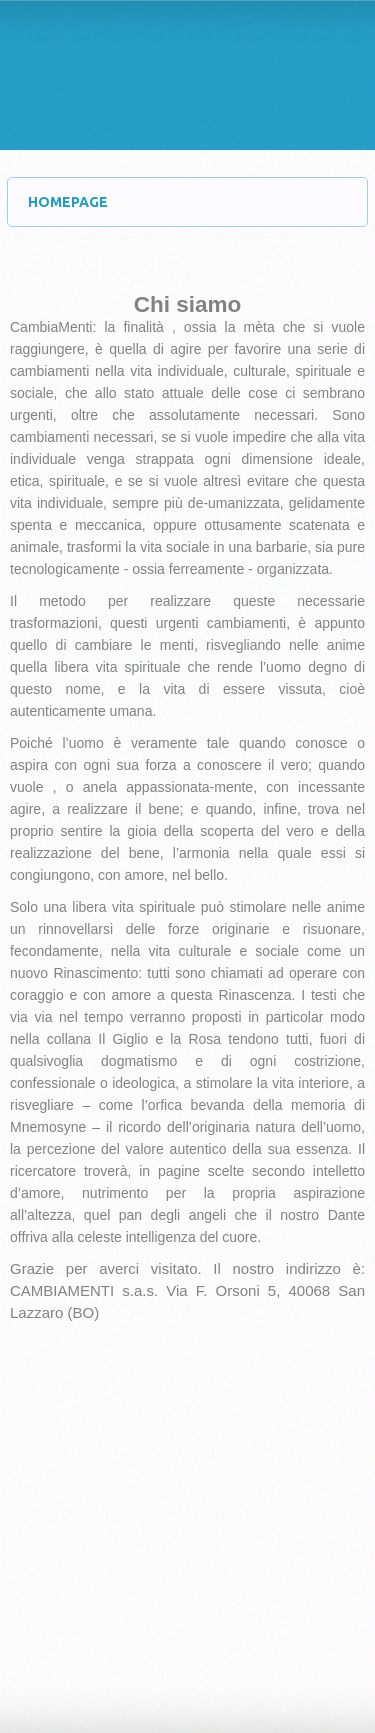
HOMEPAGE (197, 202)
